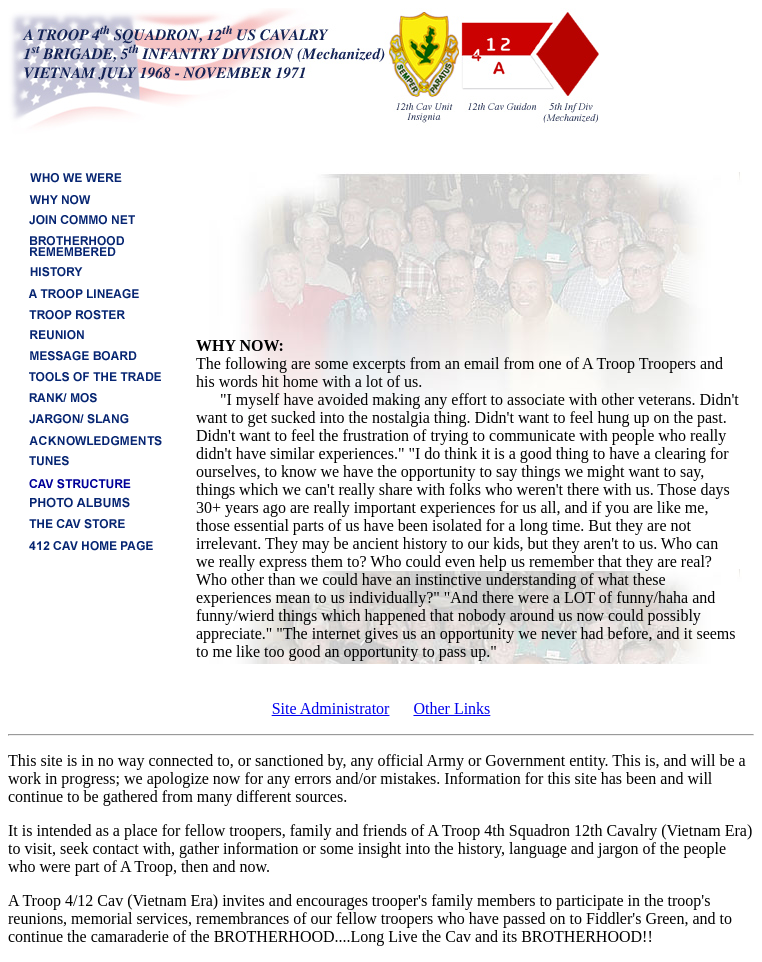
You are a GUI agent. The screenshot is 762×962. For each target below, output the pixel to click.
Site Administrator (331, 708)
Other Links (451, 708)
